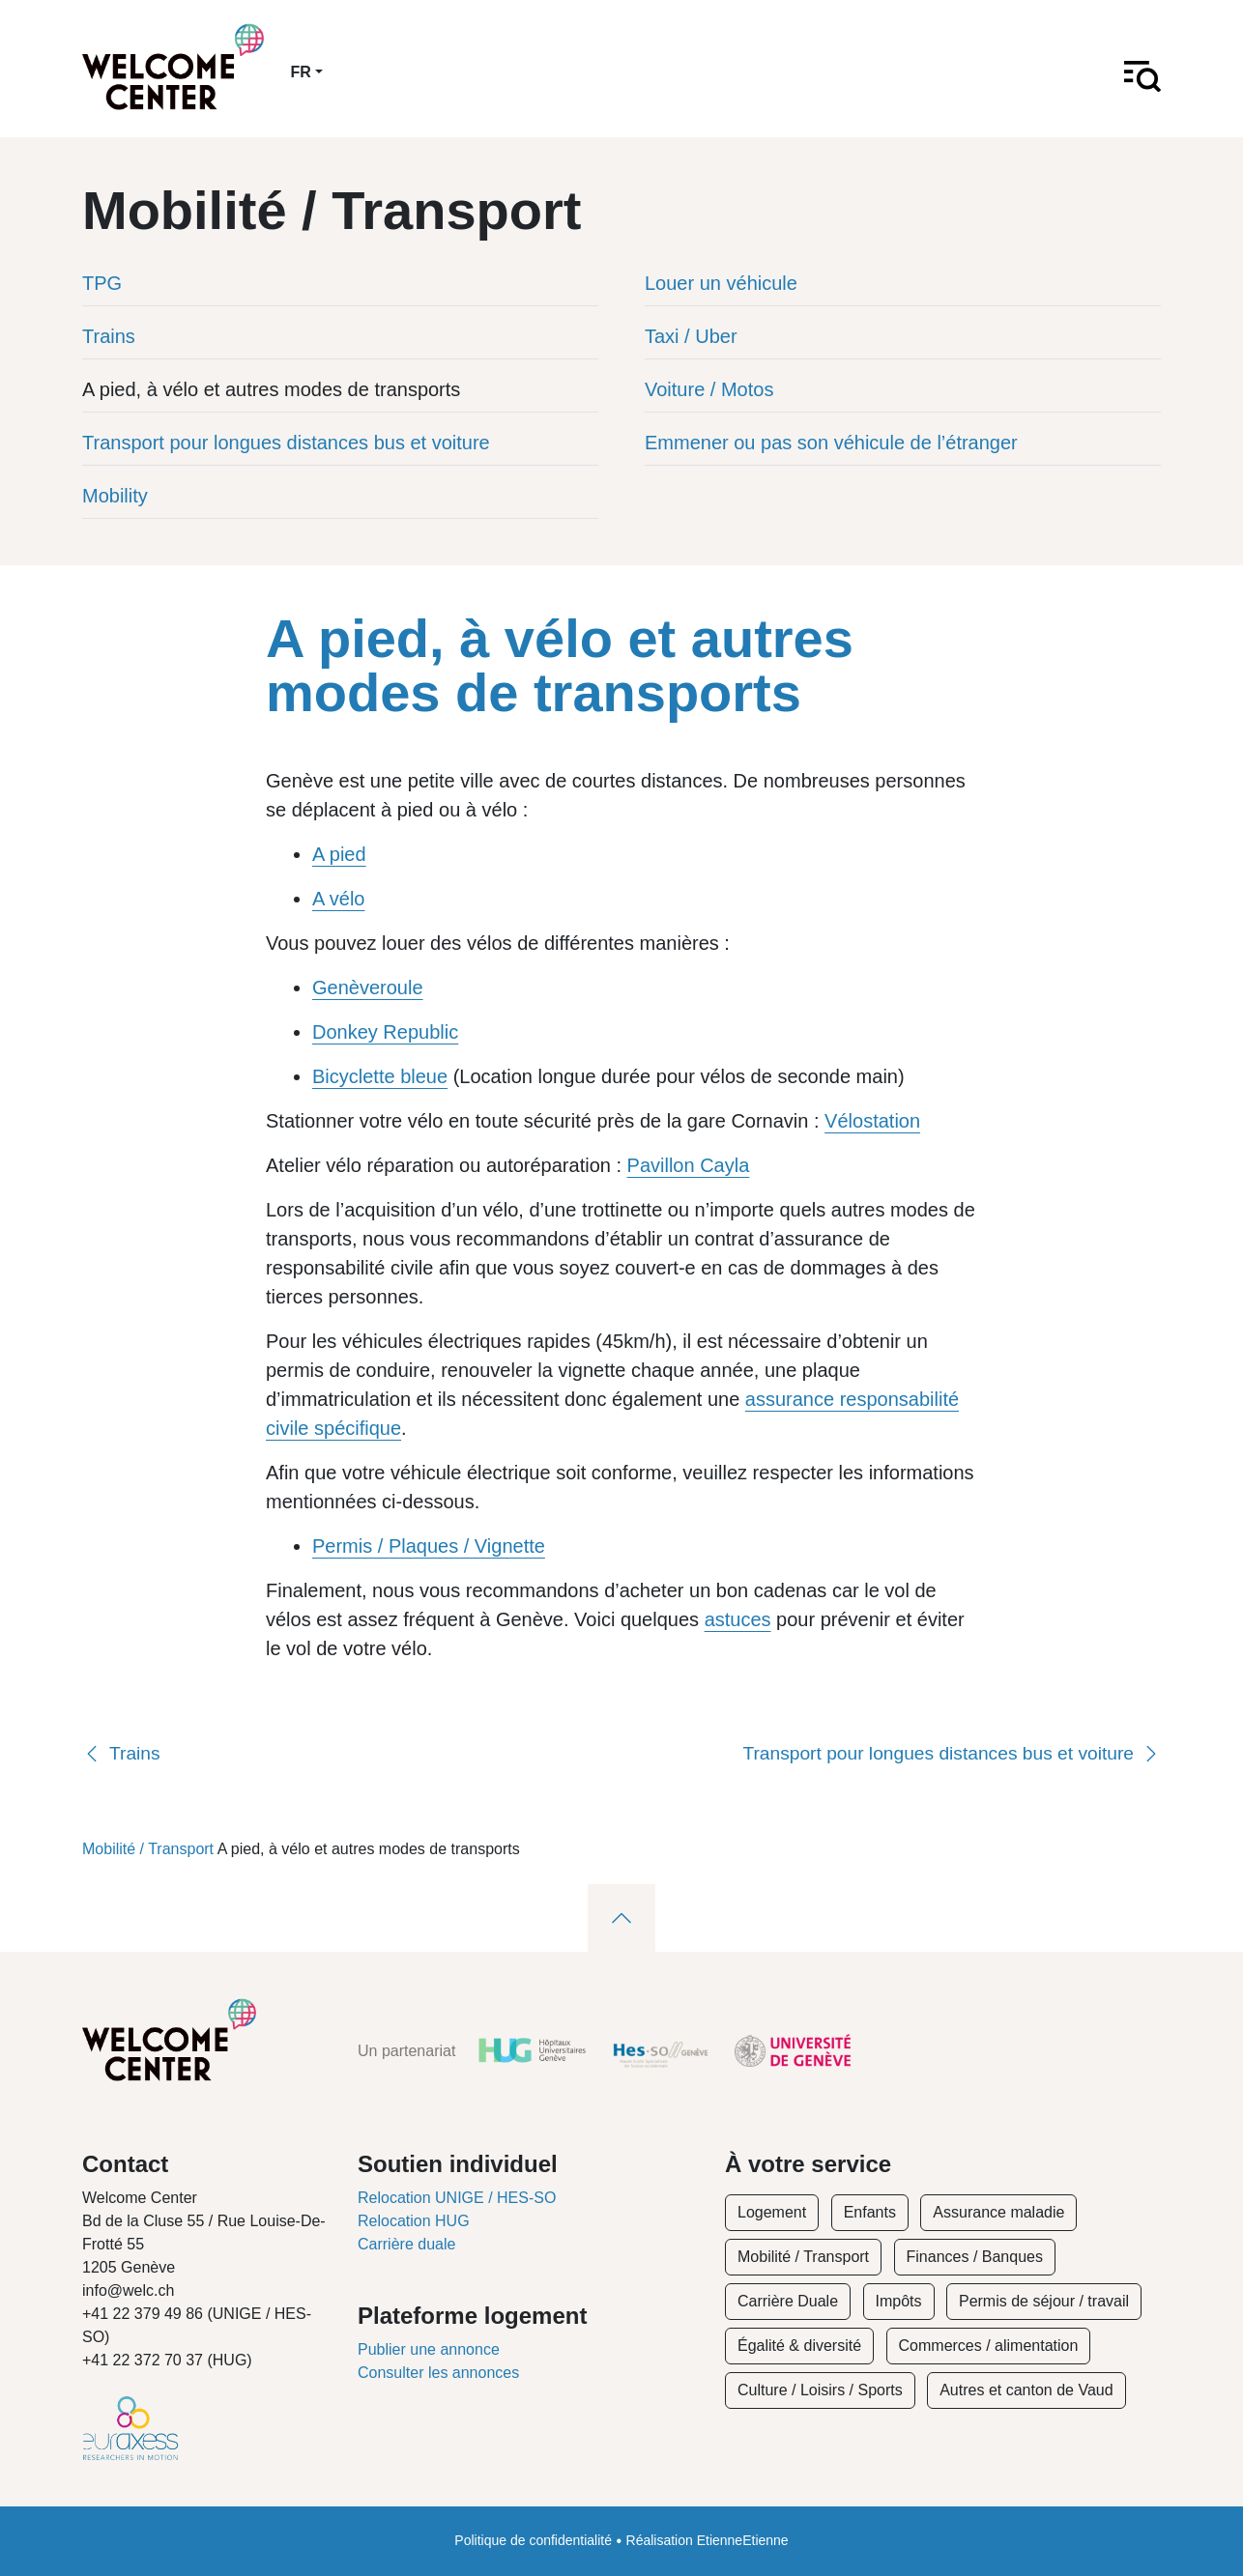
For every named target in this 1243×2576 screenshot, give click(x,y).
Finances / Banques (975, 2256)
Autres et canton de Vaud (1026, 2390)
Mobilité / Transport (148, 1849)
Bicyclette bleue (380, 1076)
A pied (339, 854)
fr (301, 72)
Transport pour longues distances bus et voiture (286, 442)
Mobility (115, 495)
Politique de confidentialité (533, 2540)
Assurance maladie (998, 2212)
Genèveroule (367, 987)
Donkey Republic (385, 1032)
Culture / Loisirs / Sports (820, 2390)
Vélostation (872, 1120)
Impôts (899, 2301)
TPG (102, 283)
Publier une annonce (429, 2349)
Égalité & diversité (799, 2345)
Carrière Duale (787, 2301)
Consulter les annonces (438, 2372)
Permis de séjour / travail (1044, 2301)
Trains (108, 336)
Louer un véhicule (721, 283)
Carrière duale (406, 2244)
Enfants (870, 2212)
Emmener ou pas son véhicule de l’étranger (831, 442)
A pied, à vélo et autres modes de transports (271, 389)
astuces (738, 1619)
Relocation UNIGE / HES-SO (457, 2198)
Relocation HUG (414, 2221)
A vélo (338, 898)
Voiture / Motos (709, 389)
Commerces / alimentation (989, 2345)
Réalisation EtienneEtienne (707, 2540)
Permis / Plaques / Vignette (428, 1546)
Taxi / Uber (691, 336)
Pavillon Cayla (688, 1165)
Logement (771, 2212)
